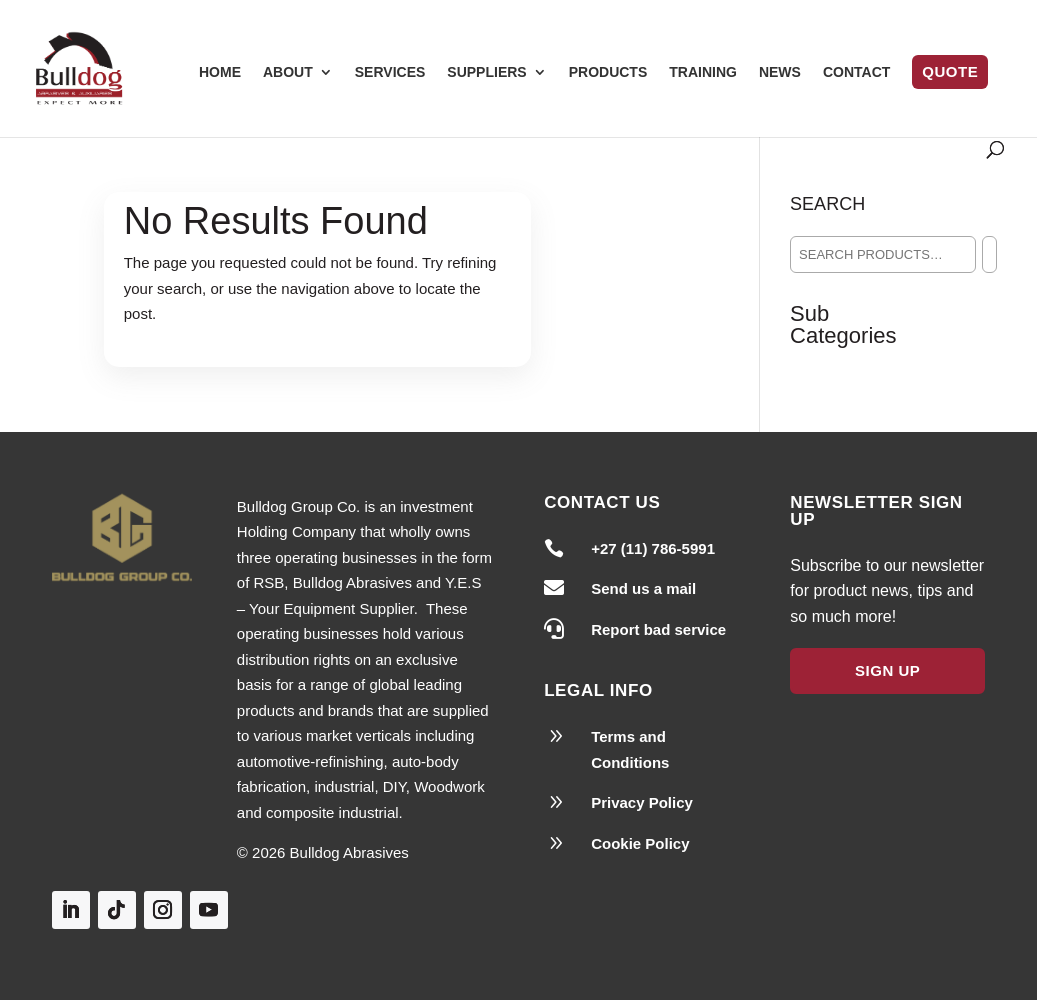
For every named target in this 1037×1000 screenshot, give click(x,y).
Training (703, 72)
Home (220, 72)
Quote (950, 71)
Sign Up (887, 670)
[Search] (989, 254)
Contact (856, 72)
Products (608, 72)
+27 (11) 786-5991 (653, 548)
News (780, 72)
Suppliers (486, 72)
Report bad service (658, 629)
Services (390, 72)
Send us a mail (643, 588)
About (288, 72)
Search (827, 204)
